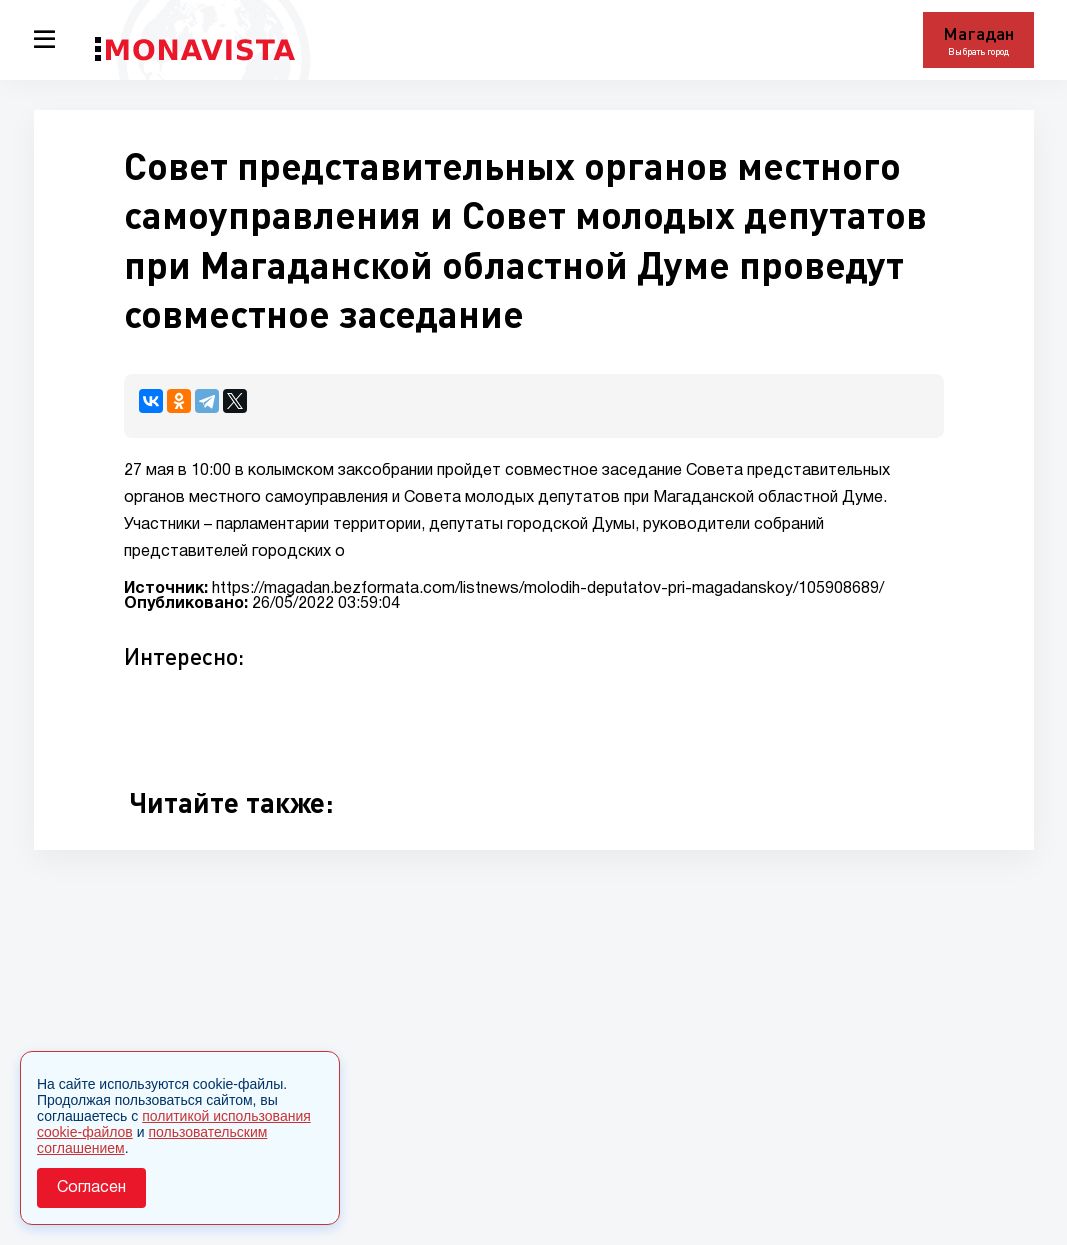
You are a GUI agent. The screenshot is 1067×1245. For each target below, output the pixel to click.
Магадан (978, 33)
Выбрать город (978, 51)
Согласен (91, 1188)
